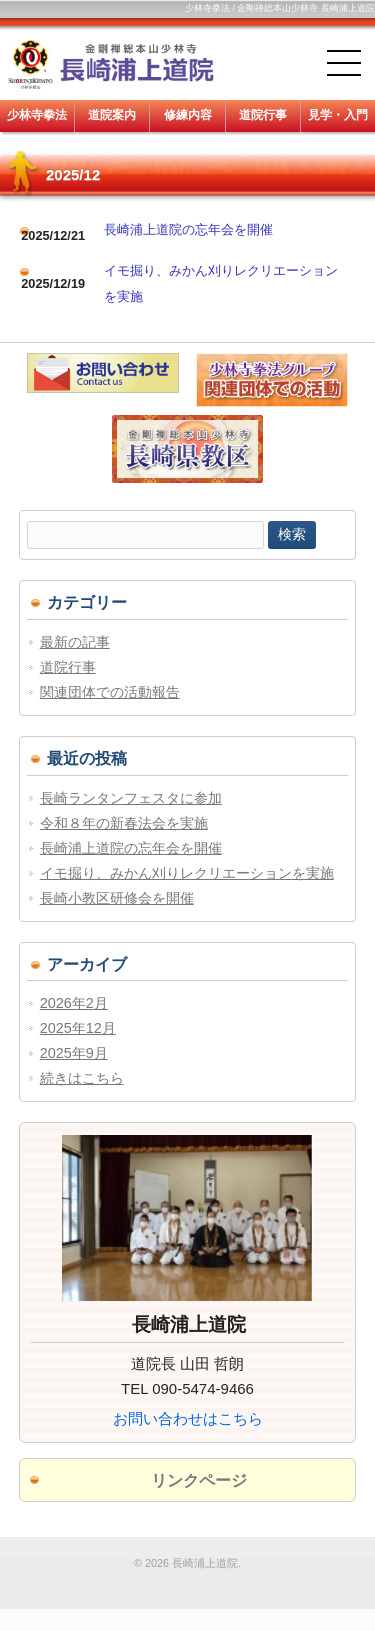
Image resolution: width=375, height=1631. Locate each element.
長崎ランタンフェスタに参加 (131, 798)
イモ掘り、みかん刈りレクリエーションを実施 (187, 873)
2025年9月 (74, 1053)
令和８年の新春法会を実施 (124, 823)
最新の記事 (75, 642)
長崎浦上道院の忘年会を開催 (188, 229)
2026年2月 (74, 1003)
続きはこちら (82, 1078)
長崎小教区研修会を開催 (117, 898)
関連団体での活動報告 (110, 692)
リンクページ (199, 1480)
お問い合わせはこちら (188, 1418)
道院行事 (68, 667)
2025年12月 (78, 1028)
